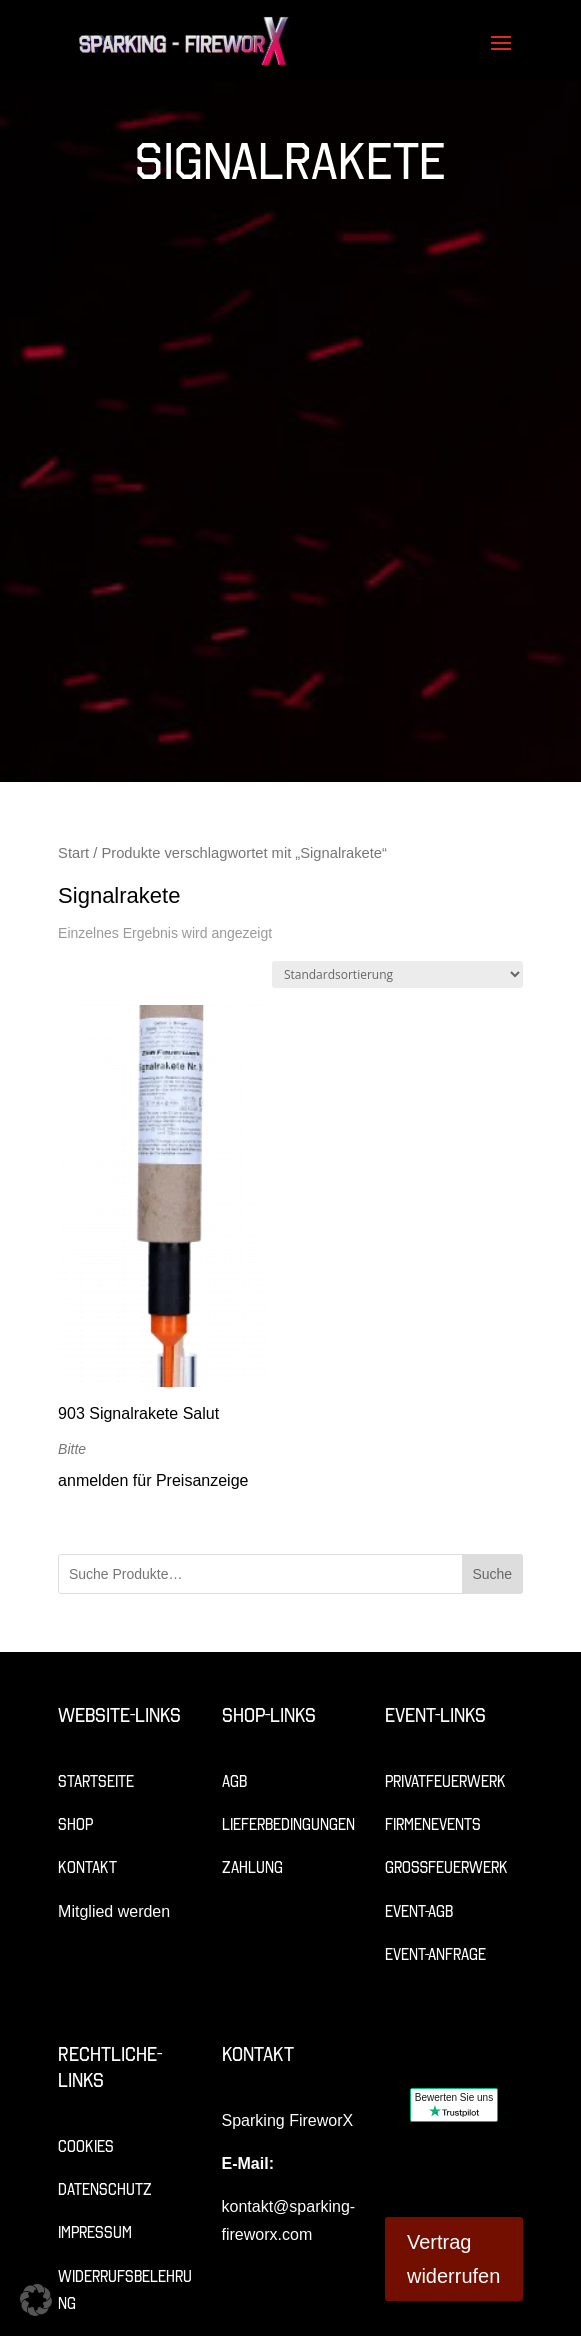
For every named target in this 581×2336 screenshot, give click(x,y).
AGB (234, 1781)
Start (73, 853)
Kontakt (87, 1867)
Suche (492, 1574)
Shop (75, 1824)
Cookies (86, 2146)
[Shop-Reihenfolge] (397, 974)
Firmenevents (433, 1824)
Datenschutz (105, 2189)
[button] (36, 2300)
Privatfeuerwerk (445, 1781)
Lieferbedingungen (288, 1824)
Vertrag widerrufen (453, 2259)
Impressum (95, 2232)
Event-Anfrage (435, 1954)
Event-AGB (419, 1911)
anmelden (93, 1480)
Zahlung (252, 1867)
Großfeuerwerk (446, 1867)
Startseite (96, 1781)
